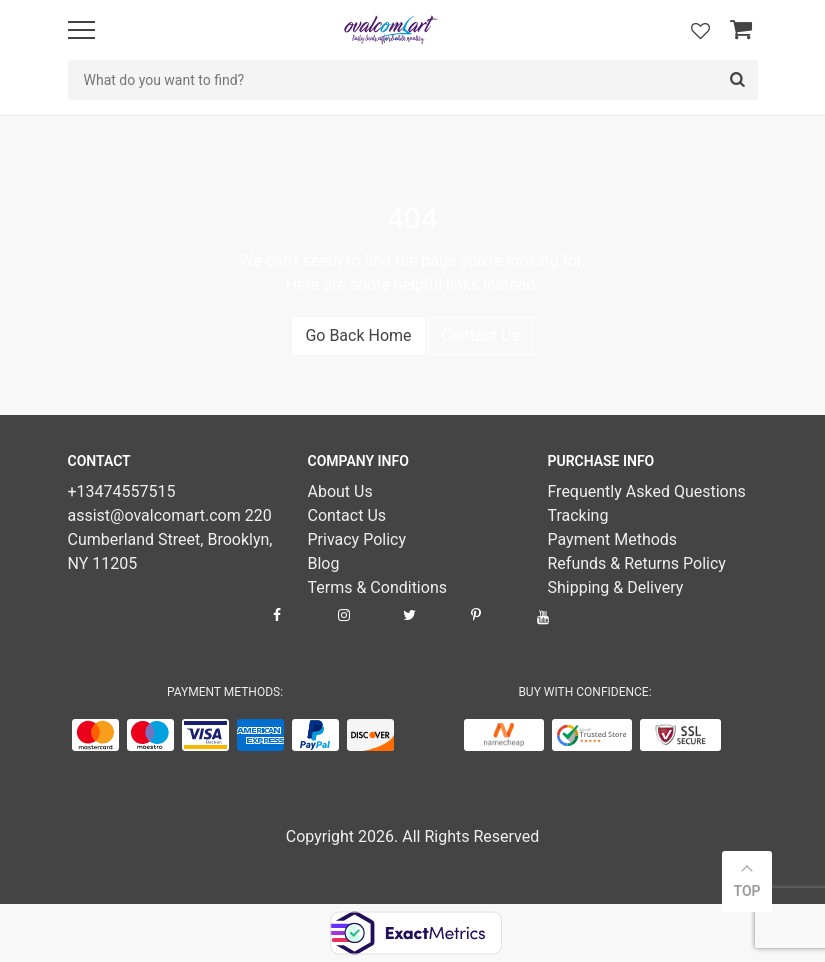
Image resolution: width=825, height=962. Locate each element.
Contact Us (480, 335)
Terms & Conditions (377, 587)
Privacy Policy (356, 539)
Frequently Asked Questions (646, 491)
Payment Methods (612, 539)
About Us (339, 491)
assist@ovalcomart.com (156, 515)
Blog (323, 563)
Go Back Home (358, 335)
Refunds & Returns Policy (636, 563)
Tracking (577, 515)
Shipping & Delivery (615, 587)
